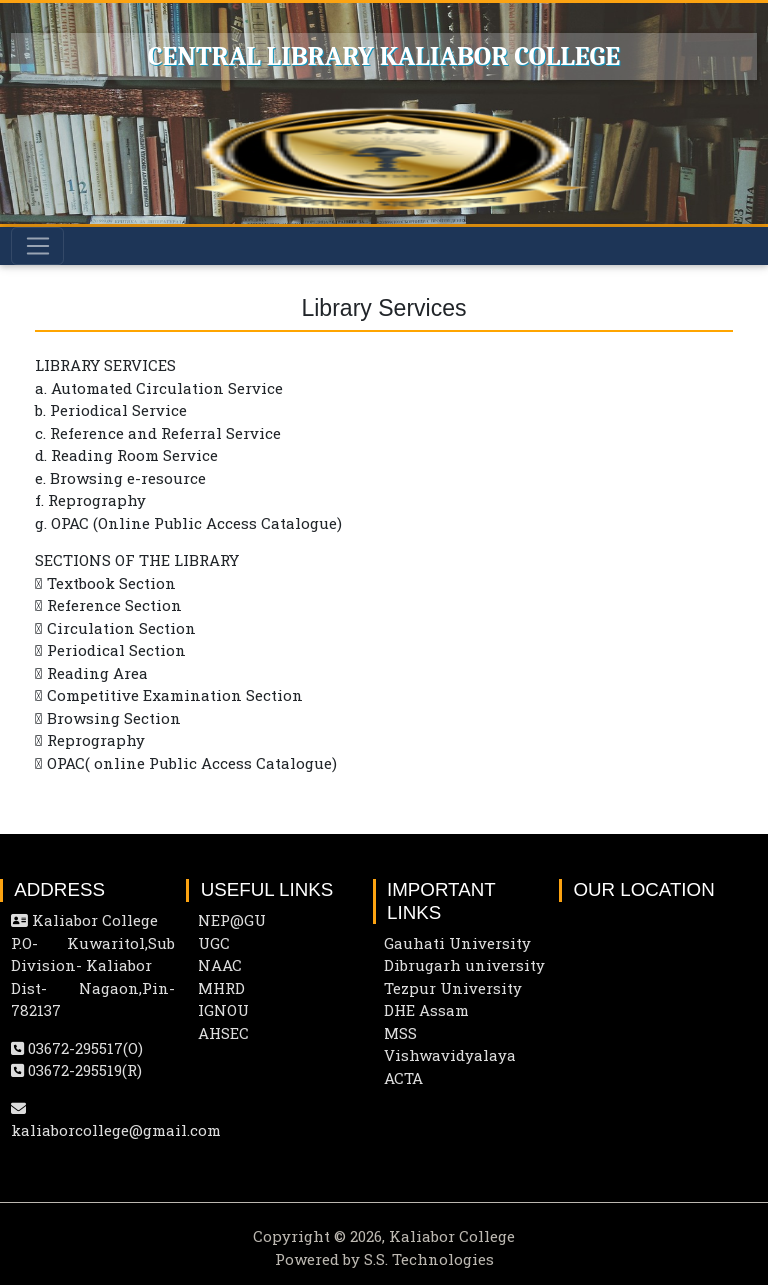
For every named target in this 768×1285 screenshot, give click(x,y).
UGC (214, 943)
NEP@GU (232, 920)
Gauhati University (457, 943)
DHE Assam (426, 1010)
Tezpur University (453, 988)
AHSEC (223, 1033)
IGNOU (223, 1010)
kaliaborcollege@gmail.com (116, 1130)
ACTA (403, 1078)
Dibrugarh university (464, 965)
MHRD (221, 988)
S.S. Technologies (429, 1259)
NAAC (220, 965)
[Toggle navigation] (37, 246)
